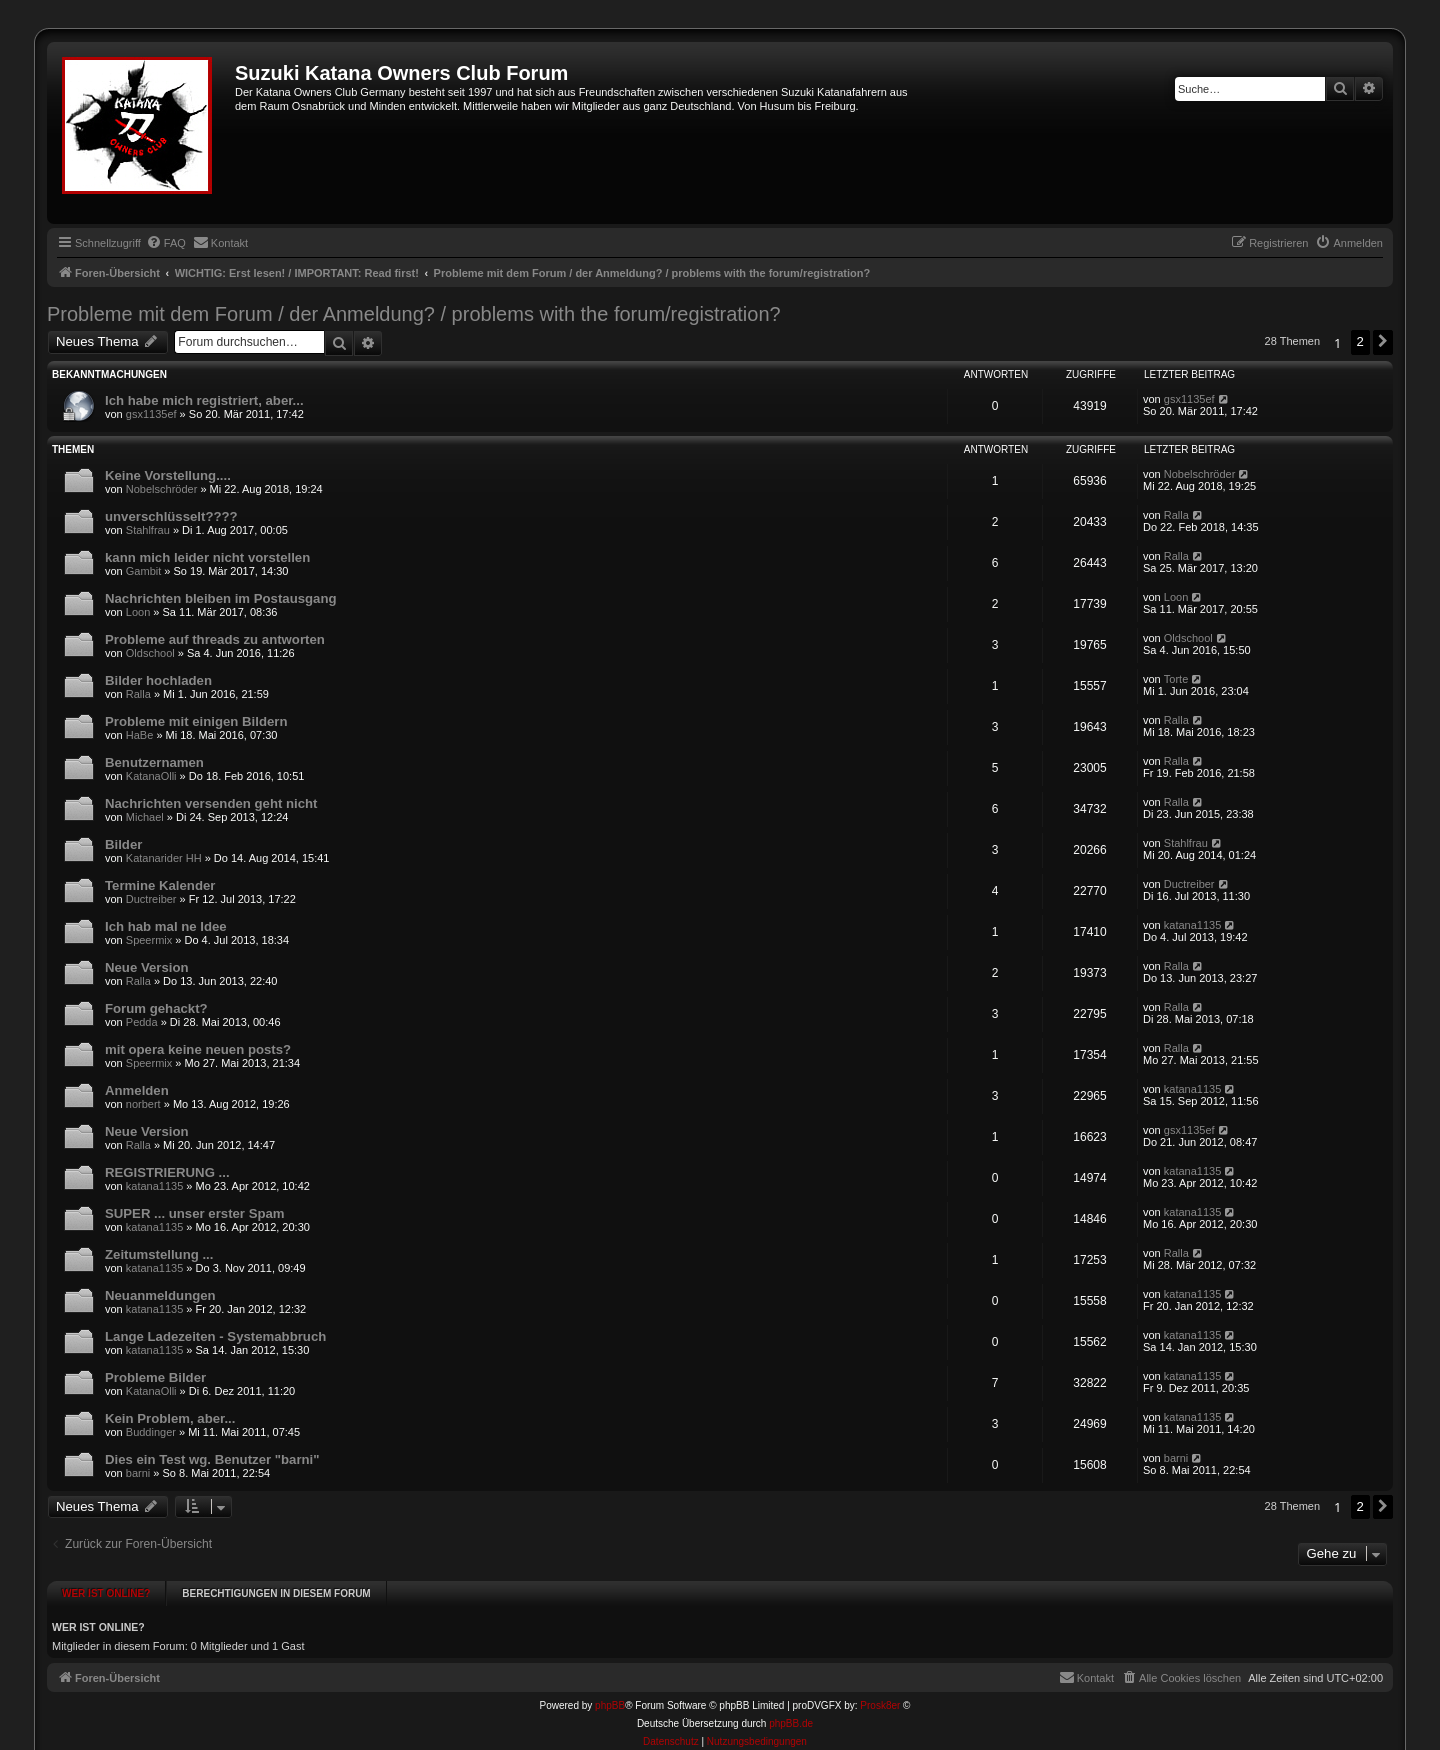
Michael (145, 817)
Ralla (1176, 515)
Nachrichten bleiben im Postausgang (221, 598)
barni (138, 1473)
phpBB (610, 1687)
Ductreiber (151, 899)
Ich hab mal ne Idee (166, 926)
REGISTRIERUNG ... (167, 1172)
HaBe (140, 735)
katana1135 (1193, 925)
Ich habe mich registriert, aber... (204, 400)
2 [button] (1360, 341)
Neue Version (147, 967)
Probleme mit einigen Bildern (196, 721)
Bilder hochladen (158, 680)
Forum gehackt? (156, 1008)
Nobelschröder (162, 489)
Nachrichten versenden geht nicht (211, 803)
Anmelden (137, 1090)
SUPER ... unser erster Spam (195, 1213)
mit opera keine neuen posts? (198, 1049)
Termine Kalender (160, 885)
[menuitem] (166, 243)
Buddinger (151, 1432)
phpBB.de (791, 1705)
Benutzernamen (154, 762)
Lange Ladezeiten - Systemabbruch (215, 1336)
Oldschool (150, 653)
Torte (1176, 679)
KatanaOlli (151, 776)
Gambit (143, 571)
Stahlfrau (148, 530)
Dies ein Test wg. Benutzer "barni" (212, 1459)
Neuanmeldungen (160, 1295)
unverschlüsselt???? (171, 516)
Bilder (123, 844)
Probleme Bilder (155, 1377)
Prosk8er (880, 1687)
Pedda (142, 1022)
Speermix (149, 940)
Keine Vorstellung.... (168, 475)
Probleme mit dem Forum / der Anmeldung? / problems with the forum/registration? (414, 314)
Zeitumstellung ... (159, 1254)
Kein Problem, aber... (170, 1418)
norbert (143, 1104)
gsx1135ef (151, 414)
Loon (138, 612)
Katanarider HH (164, 858)
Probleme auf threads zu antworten (215, 639)
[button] (1383, 342)
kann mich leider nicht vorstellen (207, 557)
